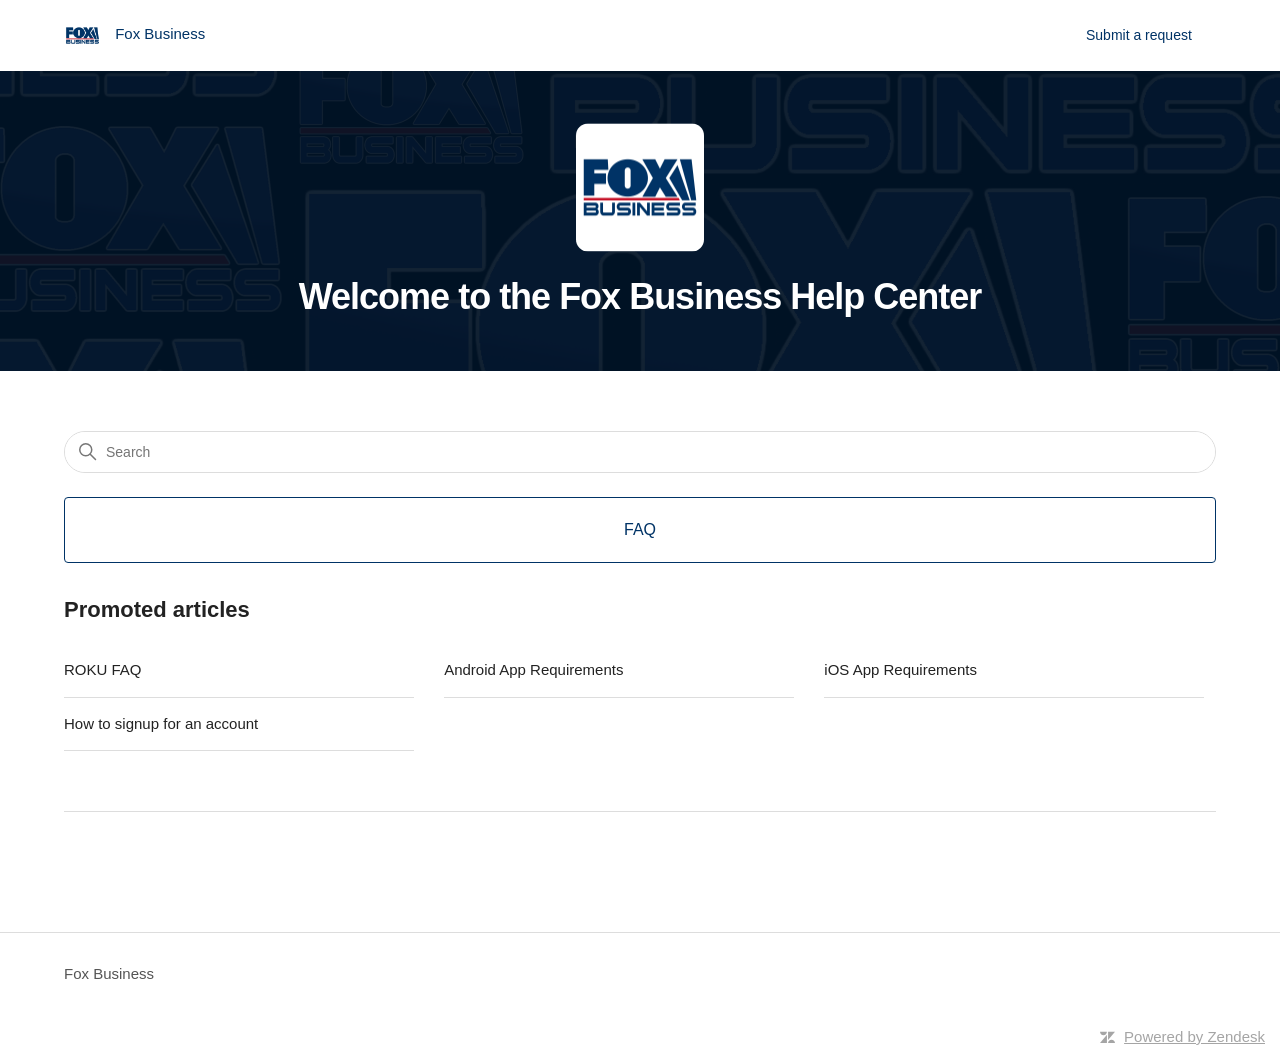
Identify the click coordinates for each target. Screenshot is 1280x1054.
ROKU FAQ (103, 669)
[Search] (640, 452)
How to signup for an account (161, 723)
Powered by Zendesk (1194, 1036)
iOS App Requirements (900, 669)
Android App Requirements (533, 669)
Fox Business (109, 973)
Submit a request (1139, 35)
